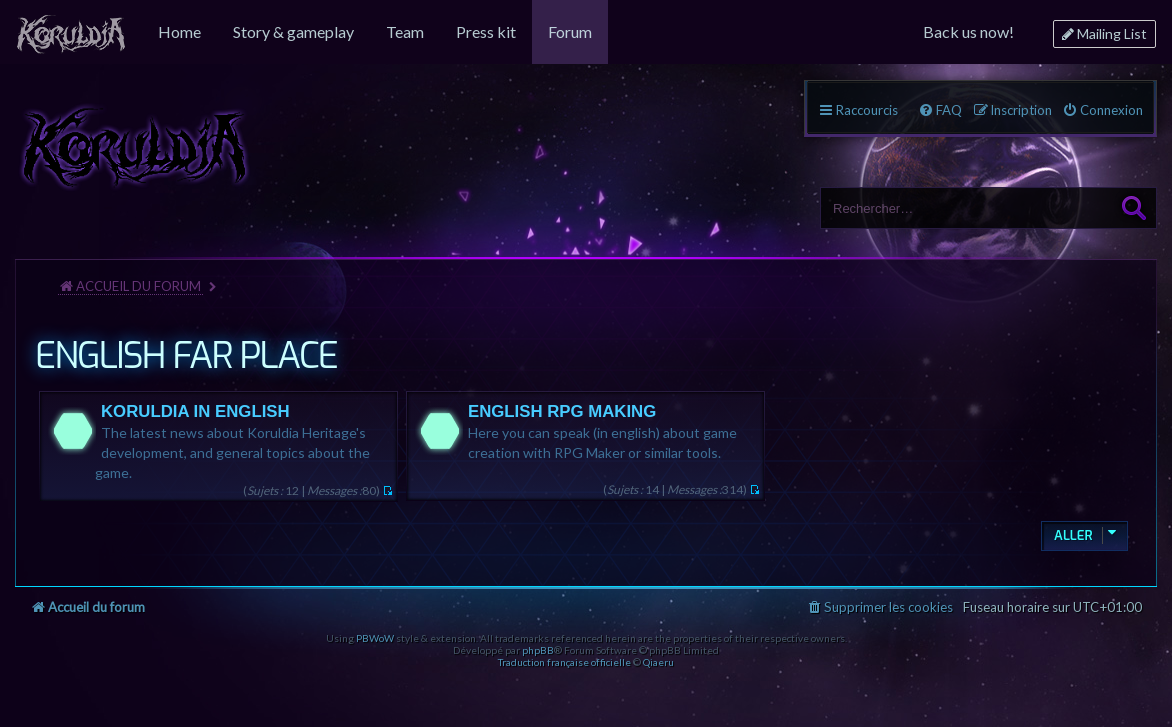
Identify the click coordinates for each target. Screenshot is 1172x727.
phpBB (538, 650)
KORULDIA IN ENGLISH (195, 411)
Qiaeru (658, 662)
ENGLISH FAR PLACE (186, 356)
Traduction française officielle (564, 662)
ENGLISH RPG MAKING (562, 411)
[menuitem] (71, 32)
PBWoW (375, 638)
